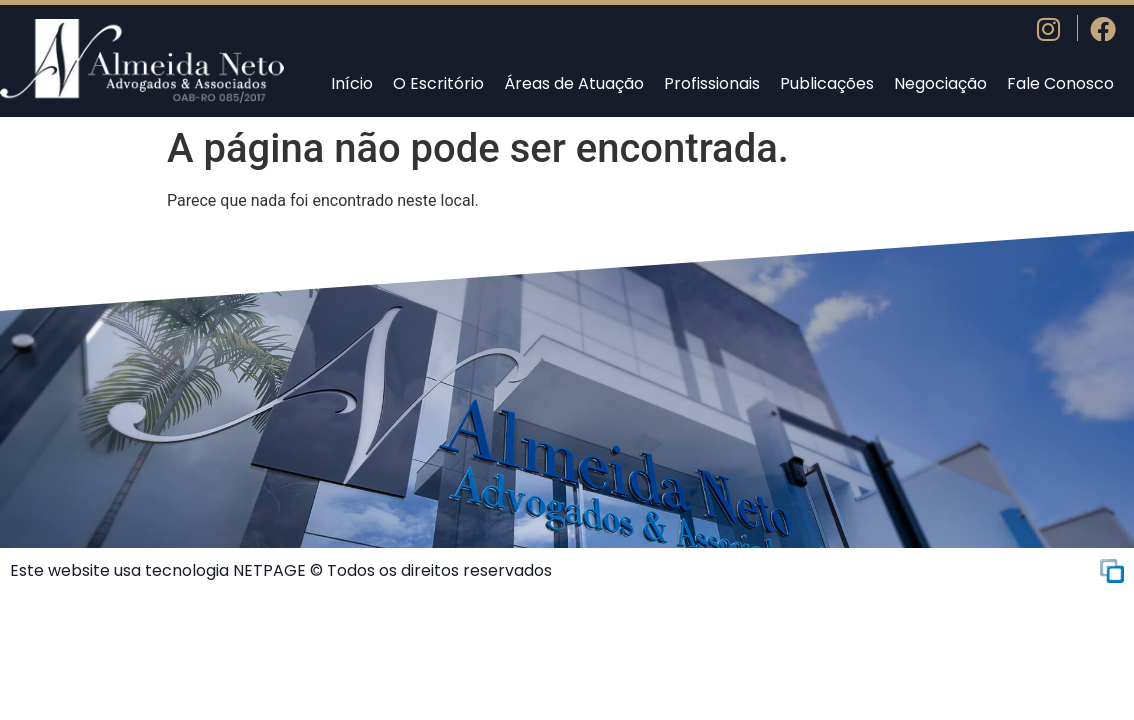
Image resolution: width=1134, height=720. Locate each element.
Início (352, 83)
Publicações (827, 83)
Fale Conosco (1060, 83)
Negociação (940, 83)
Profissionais (712, 83)
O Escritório (438, 83)
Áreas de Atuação (574, 83)
